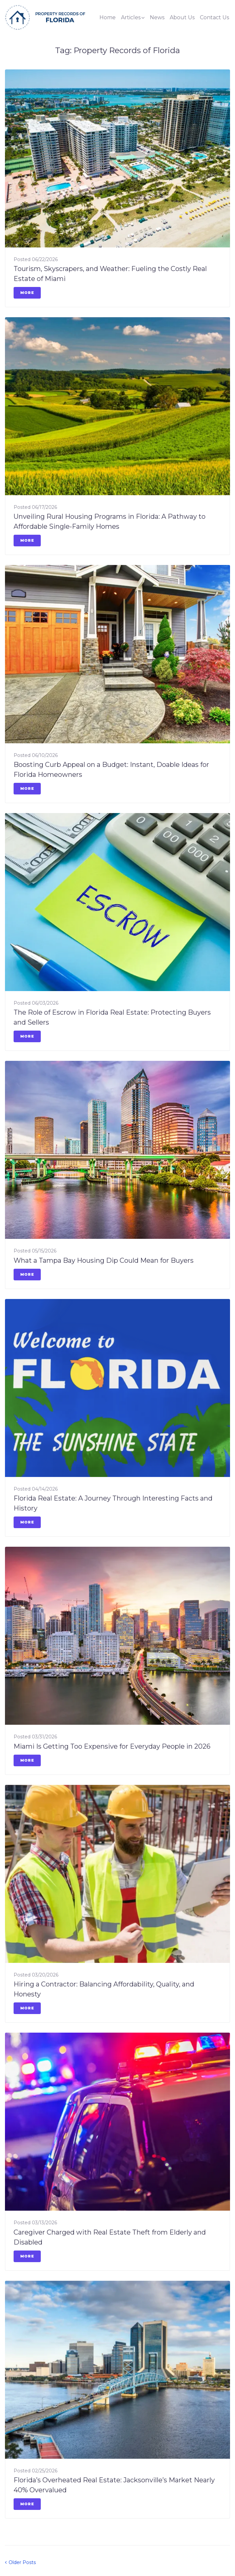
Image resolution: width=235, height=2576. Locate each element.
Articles (131, 17)
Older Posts (20, 2562)
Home (107, 17)
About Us (182, 17)
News (157, 17)
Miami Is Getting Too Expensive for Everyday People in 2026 (112, 1746)
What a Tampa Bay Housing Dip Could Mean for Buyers (104, 1260)
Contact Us (214, 17)
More (27, 292)
